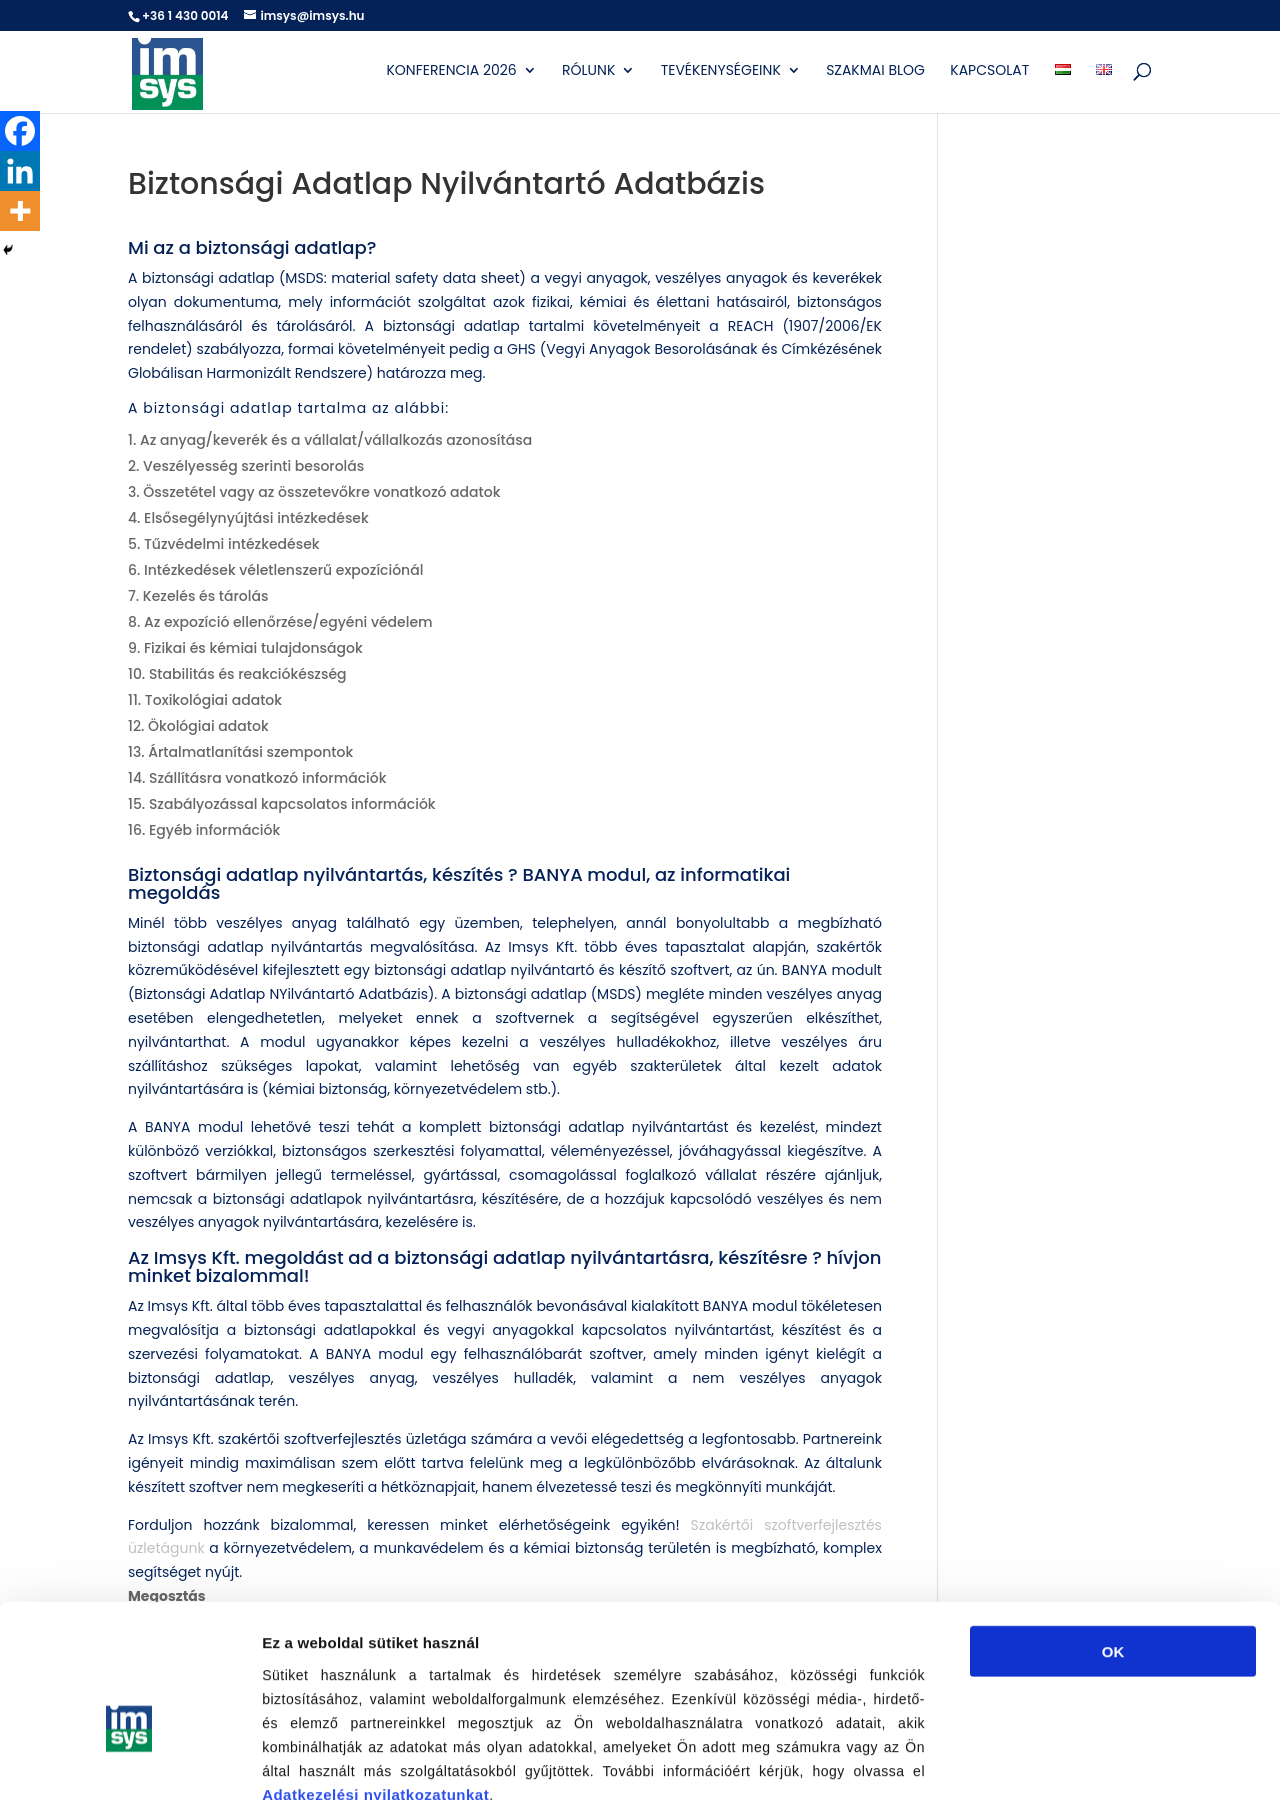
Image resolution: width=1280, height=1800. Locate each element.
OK (1113, 1536)
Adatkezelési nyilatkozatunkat (375, 1679)
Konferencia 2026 (451, 71)
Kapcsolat (989, 71)
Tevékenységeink (721, 71)
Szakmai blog (875, 71)
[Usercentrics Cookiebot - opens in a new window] (129, 1761)
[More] (20, 211)
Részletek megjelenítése (1136, 1760)
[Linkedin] (20, 171)
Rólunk (588, 71)
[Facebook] (20, 131)
